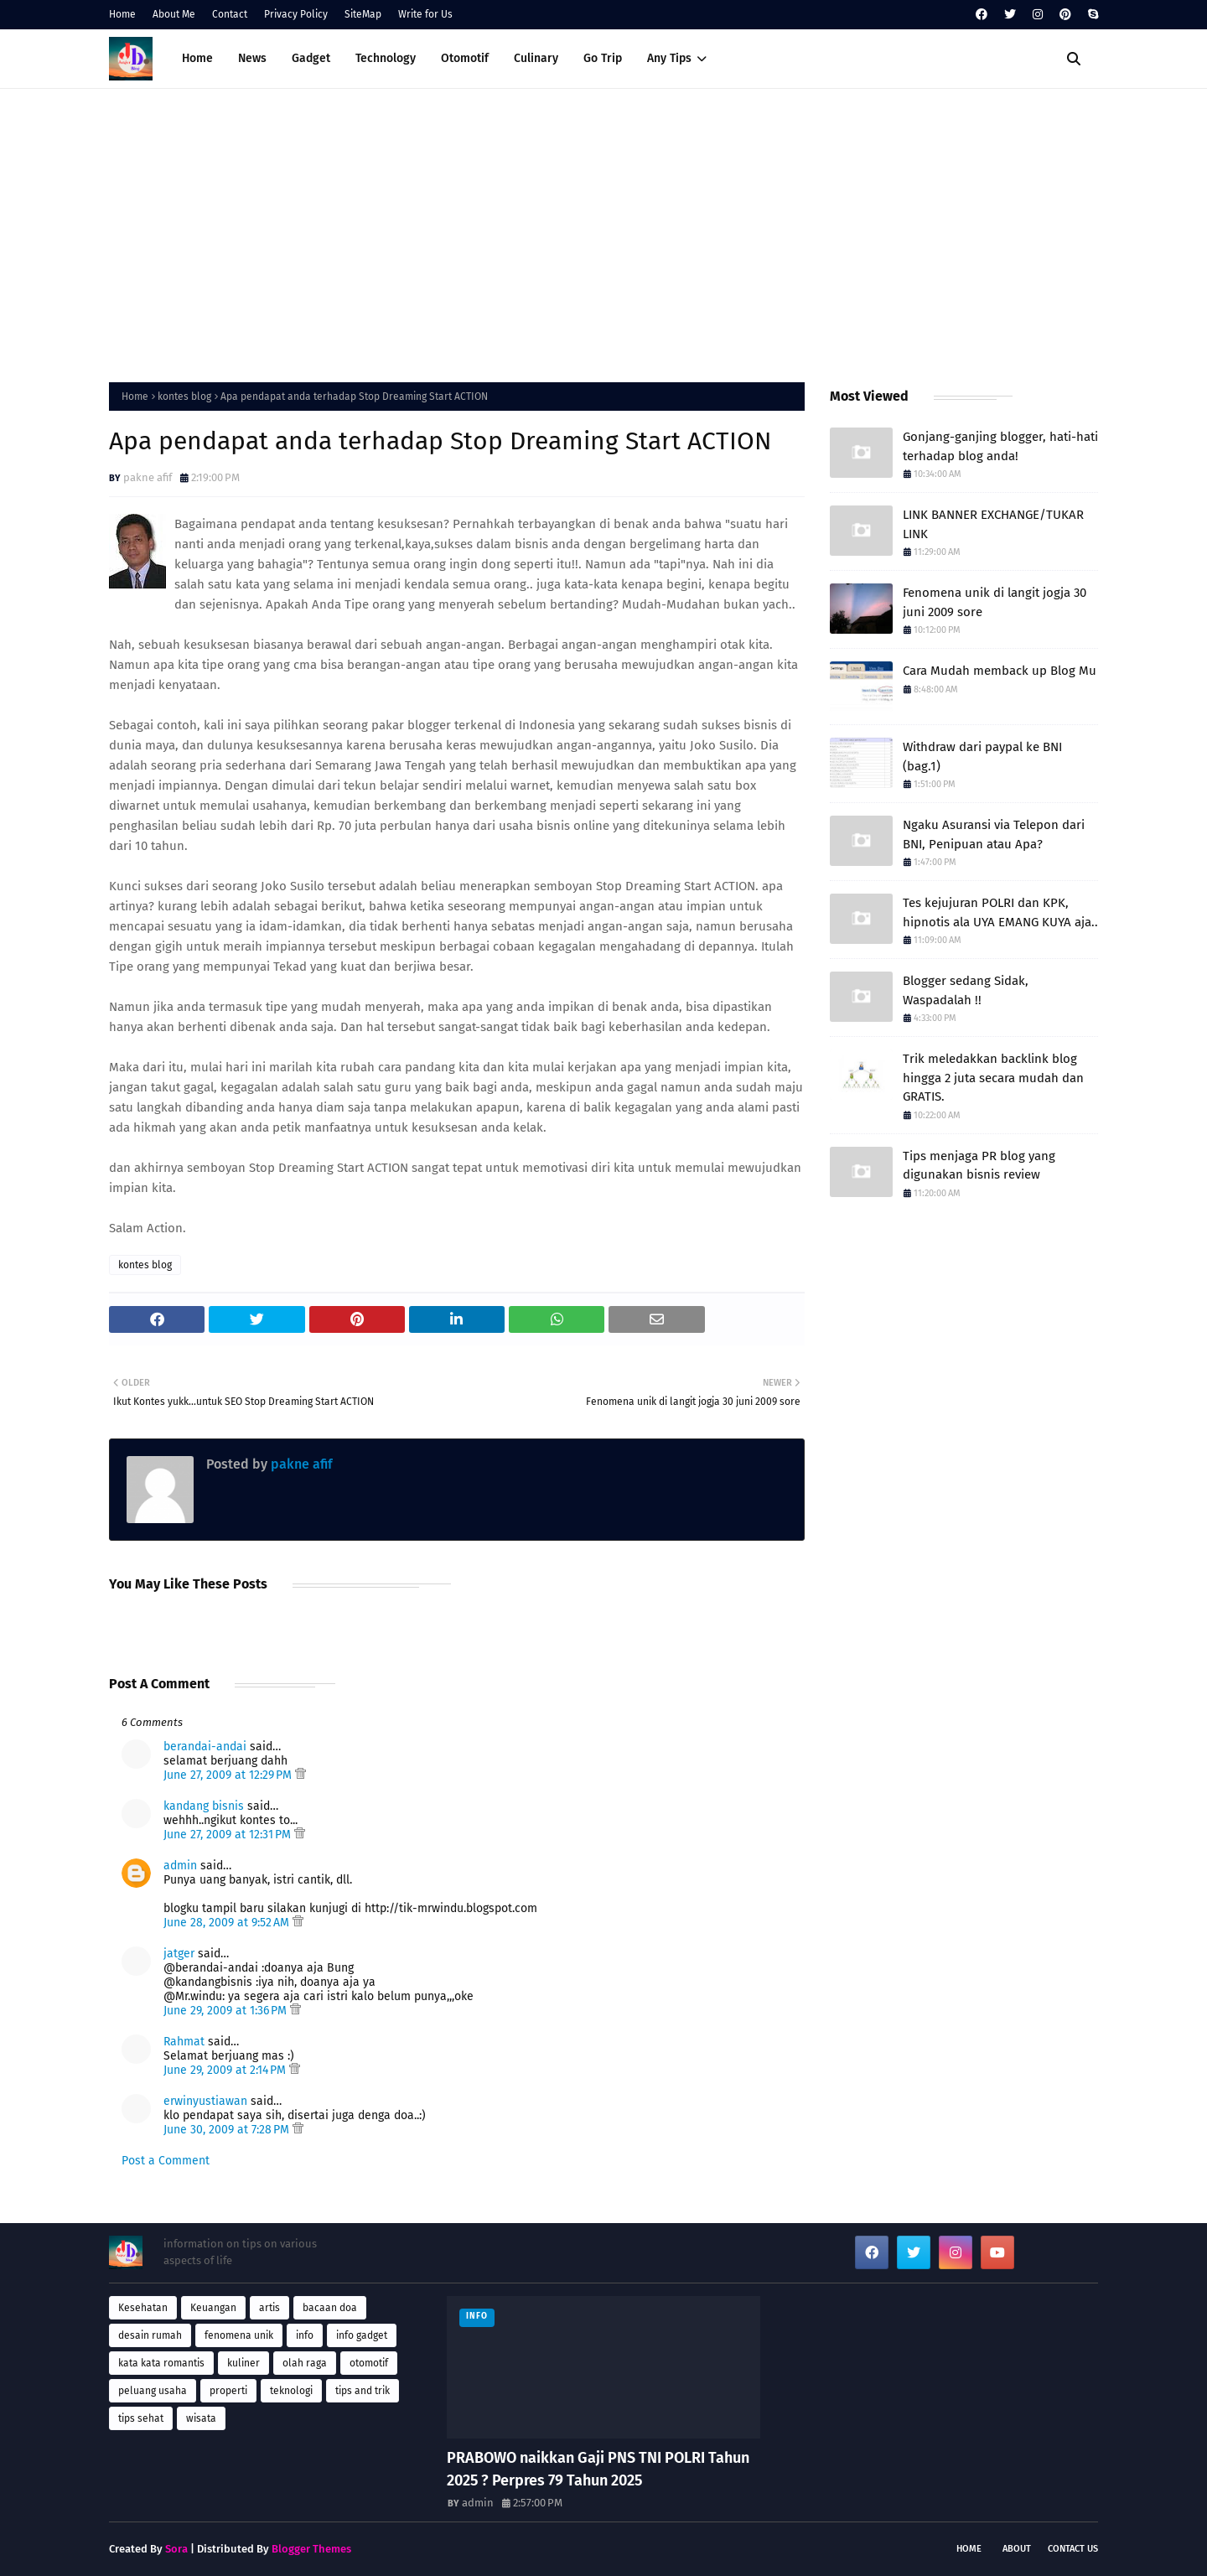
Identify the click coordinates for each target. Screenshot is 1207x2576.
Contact (229, 14)
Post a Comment (166, 2161)
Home (122, 14)
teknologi (291, 2391)
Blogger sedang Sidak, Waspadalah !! (965, 990)
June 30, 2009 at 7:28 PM (228, 2129)
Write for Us (425, 14)
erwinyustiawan (205, 2101)
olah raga (304, 2363)
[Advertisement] (603, 231)
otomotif (369, 2363)
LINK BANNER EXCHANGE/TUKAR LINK (993, 524)
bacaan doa (330, 2308)
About (1016, 2548)
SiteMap (362, 14)
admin (180, 1865)
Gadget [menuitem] (311, 58)
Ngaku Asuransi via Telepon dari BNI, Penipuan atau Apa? (994, 834)
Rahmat (184, 2041)
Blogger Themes (311, 2548)
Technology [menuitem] (385, 58)
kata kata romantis (161, 2363)
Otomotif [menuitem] (465, 58)
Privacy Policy (296, 14)
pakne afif (147, 477)
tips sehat (140, 2418)
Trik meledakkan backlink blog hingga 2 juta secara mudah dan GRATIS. (993, 1077)
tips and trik (362, 2391)
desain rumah (150, 2335)
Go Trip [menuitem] (602, 58)
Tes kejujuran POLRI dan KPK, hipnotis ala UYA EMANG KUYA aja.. (1000, 912)
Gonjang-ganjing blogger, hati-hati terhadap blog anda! (1000, 446)
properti (228, 2391)
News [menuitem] (252, 58)
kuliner (243, 2363)
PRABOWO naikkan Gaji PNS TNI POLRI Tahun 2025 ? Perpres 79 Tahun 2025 (598, 2469)
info (304, 2335)
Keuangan (213, 2308)
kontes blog (184, 396)
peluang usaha (152, 2391)
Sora (176, 2548)
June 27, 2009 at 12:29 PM (229, 1775)
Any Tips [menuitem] (669, 58)
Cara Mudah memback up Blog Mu (999, 670)
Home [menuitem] (197, 58)
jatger (178, 1953)
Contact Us (1073, 2548)
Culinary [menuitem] (536, 58)
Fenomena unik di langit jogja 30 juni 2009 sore (994, 602)
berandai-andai (204, 1746)
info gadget (361, 2335)
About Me (174, 14)
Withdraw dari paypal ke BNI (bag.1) (982, 756)
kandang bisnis (203, 1806)
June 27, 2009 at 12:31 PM (228, 1834)
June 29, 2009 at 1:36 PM (226, 2010)
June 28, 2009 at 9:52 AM (228, 1922)
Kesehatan (143, 2308)
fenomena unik (239, 2335)
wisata (201, 2418)
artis (269, 2308)
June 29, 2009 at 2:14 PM (226, 2070)
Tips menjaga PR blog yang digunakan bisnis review (979, 1165)
